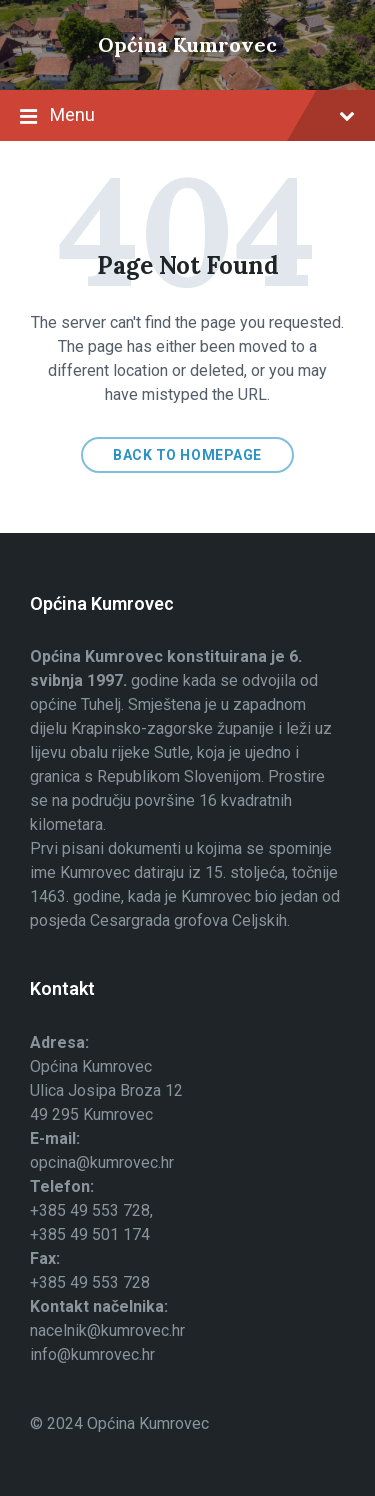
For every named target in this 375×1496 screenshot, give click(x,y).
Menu (187, 117)
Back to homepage (187, 455)
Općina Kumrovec (187, 44)
